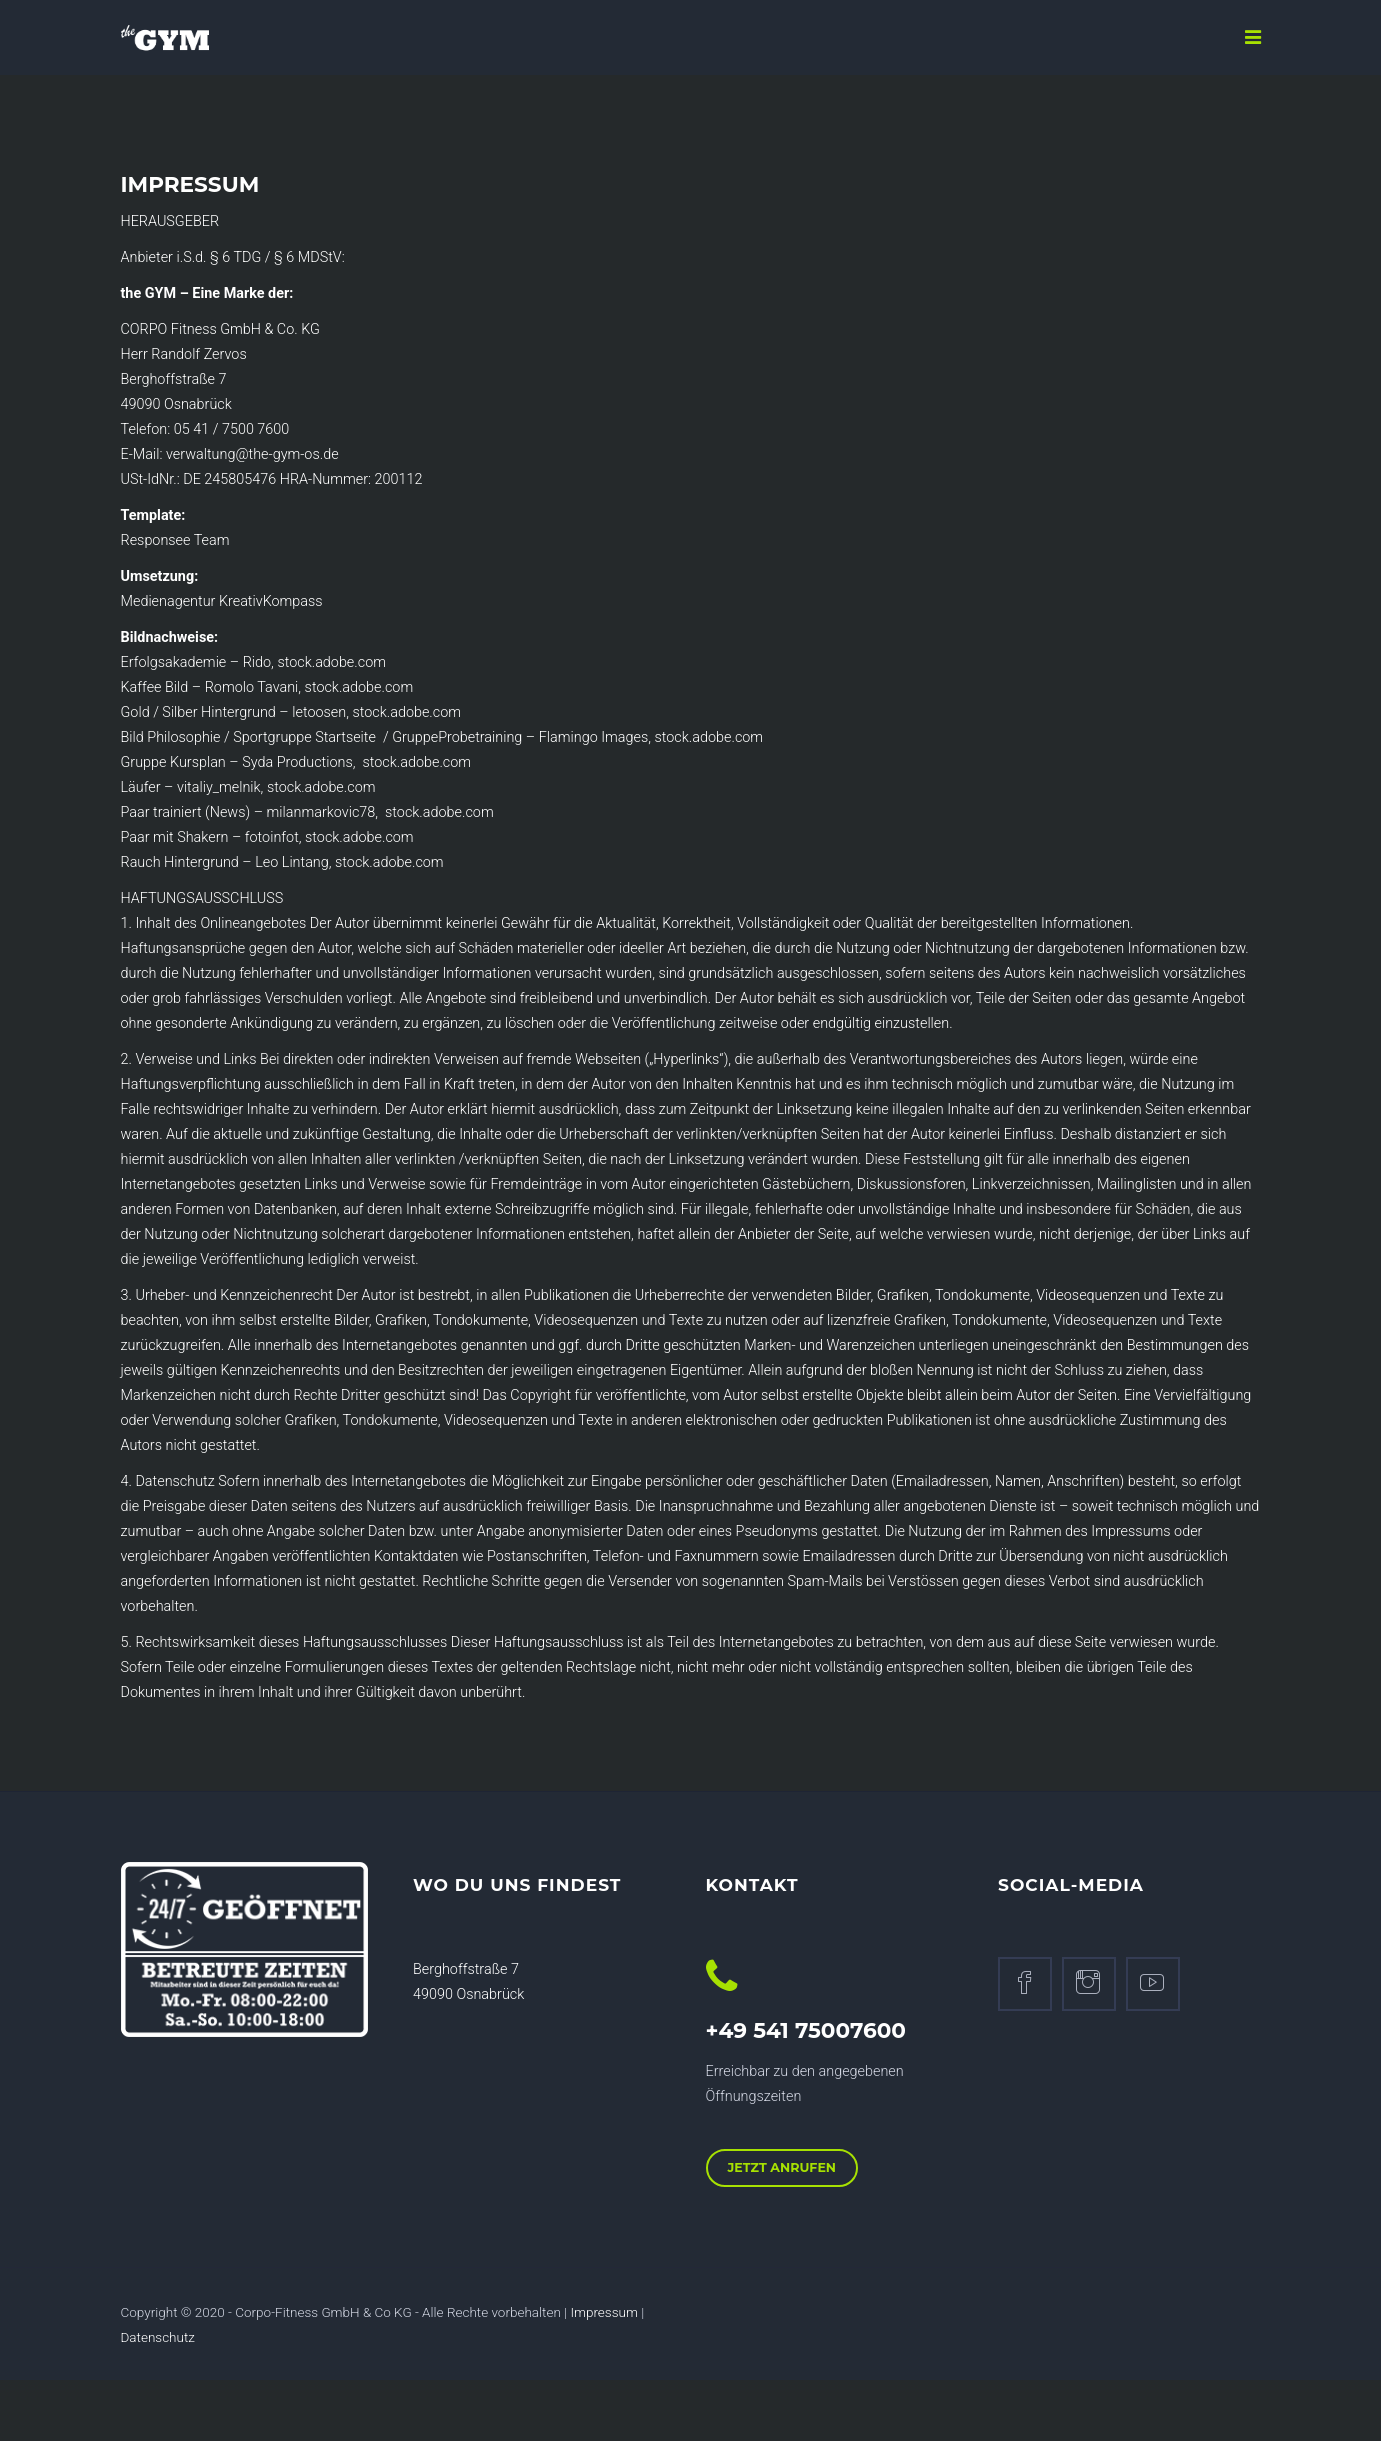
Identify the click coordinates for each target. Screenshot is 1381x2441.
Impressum (604, 2312)
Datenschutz (158, 2337)
